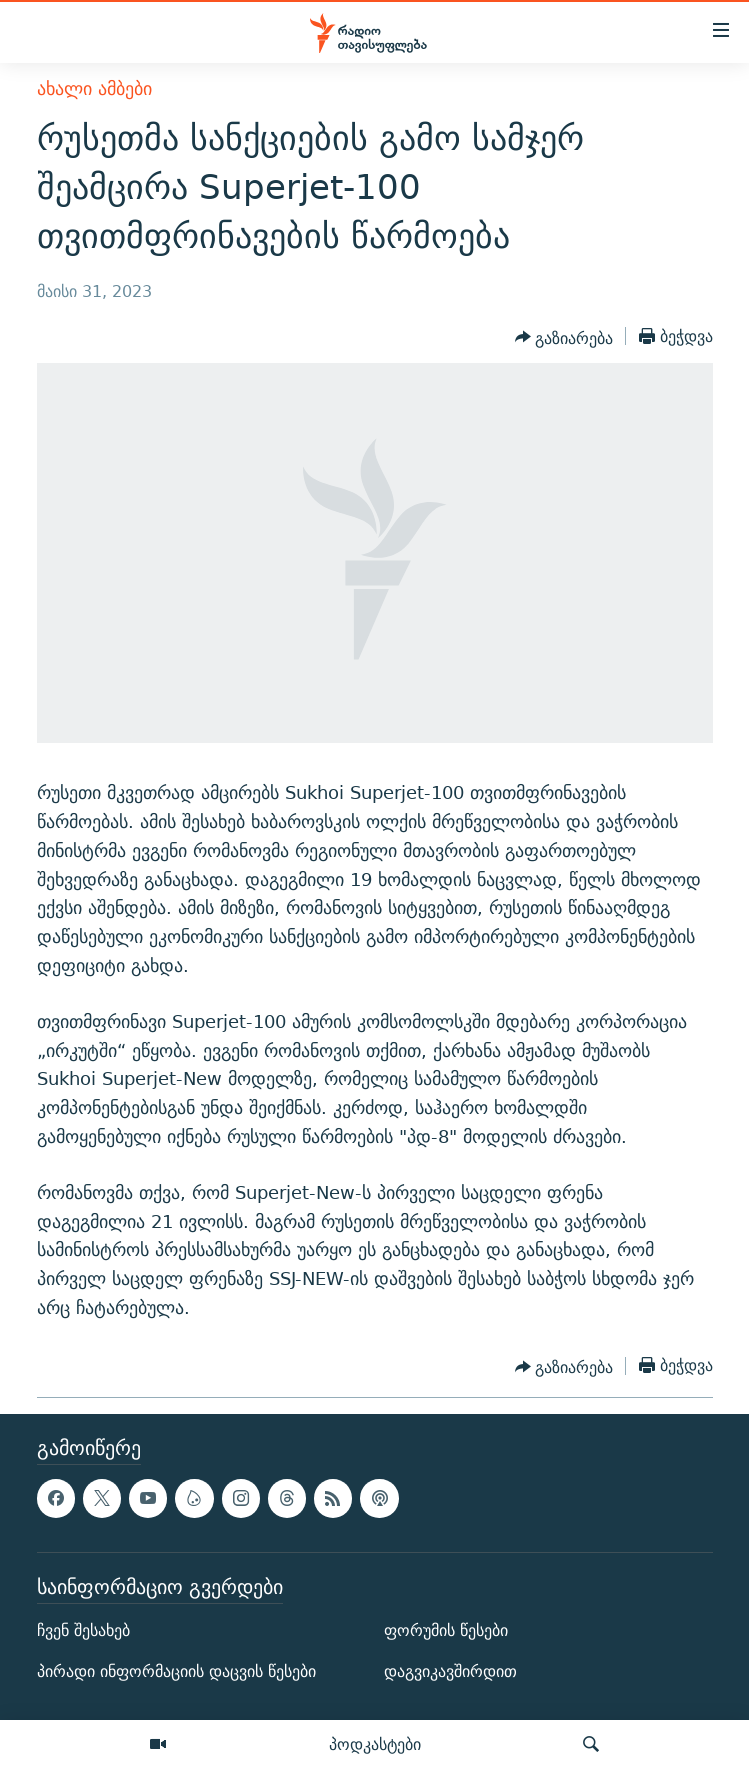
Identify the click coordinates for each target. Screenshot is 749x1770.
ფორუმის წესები (446, 1630)
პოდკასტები (375, 1744)
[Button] (564, 338)
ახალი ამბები (94, 88)
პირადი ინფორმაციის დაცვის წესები (176, 1671)
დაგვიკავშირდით (450, 1671)
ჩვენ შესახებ (83, 1630)
